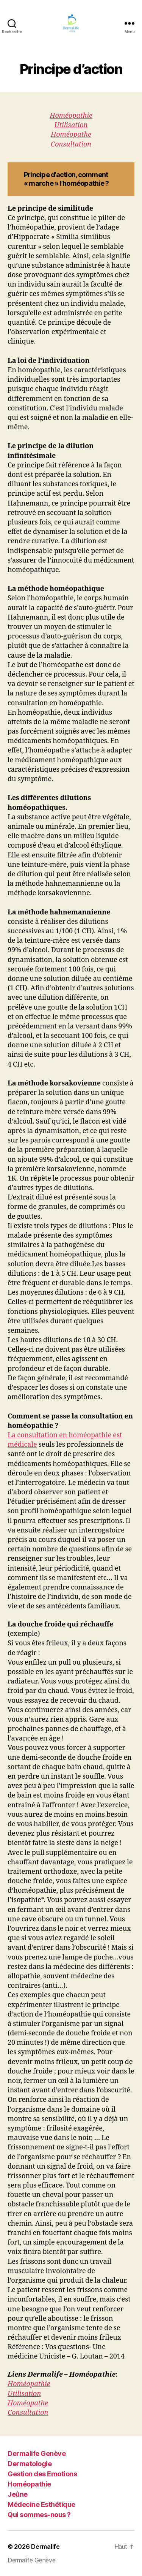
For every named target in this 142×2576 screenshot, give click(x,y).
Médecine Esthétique (41, 2504)
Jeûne (18, 2494)
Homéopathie (71, 115)
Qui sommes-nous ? (39, 2515)
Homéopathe (71, 134)
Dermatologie (29, 2464)
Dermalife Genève (37, 2453)
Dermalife (45, 2546)
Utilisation (70, 125)
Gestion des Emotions (42, 2474)
